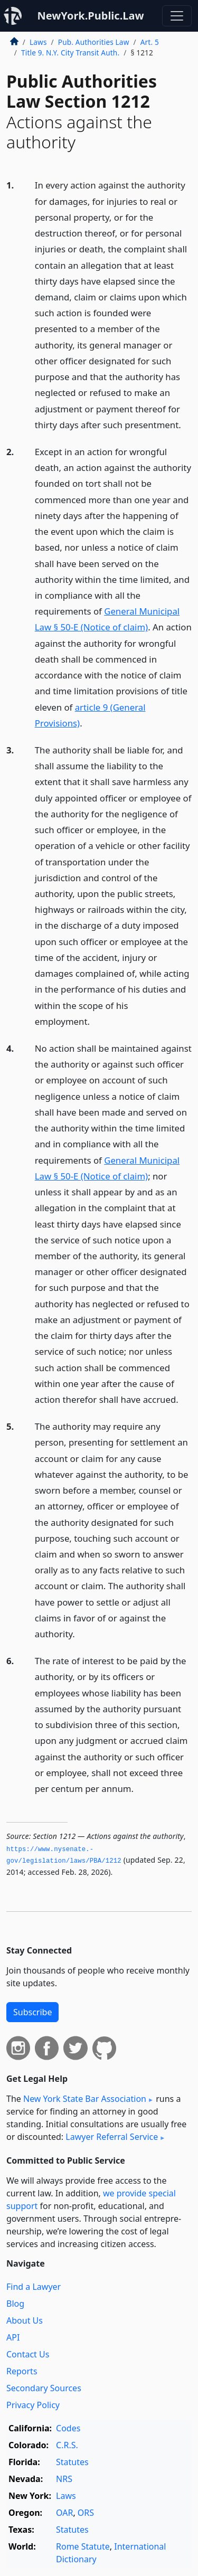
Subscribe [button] (32, 2012)
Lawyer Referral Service (111, 2137)
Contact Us (27, 2354)
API (13, 2337)
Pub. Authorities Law (93, 42)
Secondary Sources (43, 2388)
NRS (64, 2479)
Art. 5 (149, 42)
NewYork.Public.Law (90, 15)
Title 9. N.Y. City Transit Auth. (70, 53)
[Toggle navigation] (177, 15)
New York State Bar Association (84, 2099)
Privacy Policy (33, 2405)
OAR (64, 2512)
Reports (21, 2371)
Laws (38, 42)
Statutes (72, 2462)
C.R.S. (67, 2445)
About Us (24, 2320)
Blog (15, 2303)
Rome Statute (83, 2546)
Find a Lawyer (33, 2286)
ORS (86, 2512)
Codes (68, 2428)
